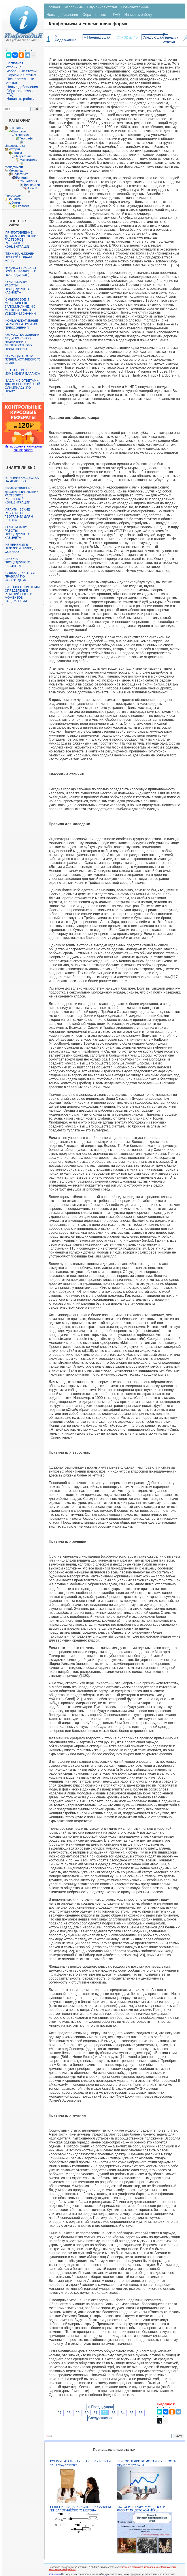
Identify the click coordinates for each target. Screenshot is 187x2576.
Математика (28, 160)
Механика (15, 170)
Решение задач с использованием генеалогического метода (80, 2508)
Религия (22, 177)
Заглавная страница (14, 65)
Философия (13, 195)
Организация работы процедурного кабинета (17, 287)
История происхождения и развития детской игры (141, 2508)
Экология (22, 206)
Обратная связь (19, 91)
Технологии (31, 184)
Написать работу (20, 99)
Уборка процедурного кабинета (17, 562)
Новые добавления (22, 87)
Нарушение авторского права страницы (139, 2567)
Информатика (15, 145)
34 (123, 2413)
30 (87, 2413)
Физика (32, 188)
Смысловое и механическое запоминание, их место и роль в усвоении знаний (20, 306)
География (27, 138)
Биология (19, 131)
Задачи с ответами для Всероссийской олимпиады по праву (22, 386)
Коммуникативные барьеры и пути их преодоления (21, 324)
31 (96, 2413)
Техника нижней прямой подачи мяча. (19, 257)
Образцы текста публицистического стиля (22, 359)
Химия (16, 202)
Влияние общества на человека (22, 479)
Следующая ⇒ (154, 37)
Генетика (22, 135)
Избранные (73, 7)
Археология (16, 128)
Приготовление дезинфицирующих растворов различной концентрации (21, 239)
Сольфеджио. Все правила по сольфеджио (20, 576)
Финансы (14, 199)
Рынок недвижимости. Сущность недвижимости (146, 2462)
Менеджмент (14, 167)
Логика (17, 152)
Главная (53, 7)
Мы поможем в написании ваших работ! (23, 448)
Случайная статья (21, 75)
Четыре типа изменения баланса (22, 371)
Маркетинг (23, 156)
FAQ (9, 95)
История (14, 149)
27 (60, 2413)
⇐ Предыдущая (97, 37)
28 (69, 2413)
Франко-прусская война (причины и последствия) (20, 271)
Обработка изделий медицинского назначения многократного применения (22, 342)
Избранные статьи (21, 71)
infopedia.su (55, 2574)
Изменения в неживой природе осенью (20, 548)
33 (114, 2413)
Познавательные (135, 7)
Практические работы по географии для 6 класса (19, 515)
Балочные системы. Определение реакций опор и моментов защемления (22, 594)
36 (141, 2413)
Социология (28, 181)
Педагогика (20, 174)
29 (77, 2413)
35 (132, 2413)
